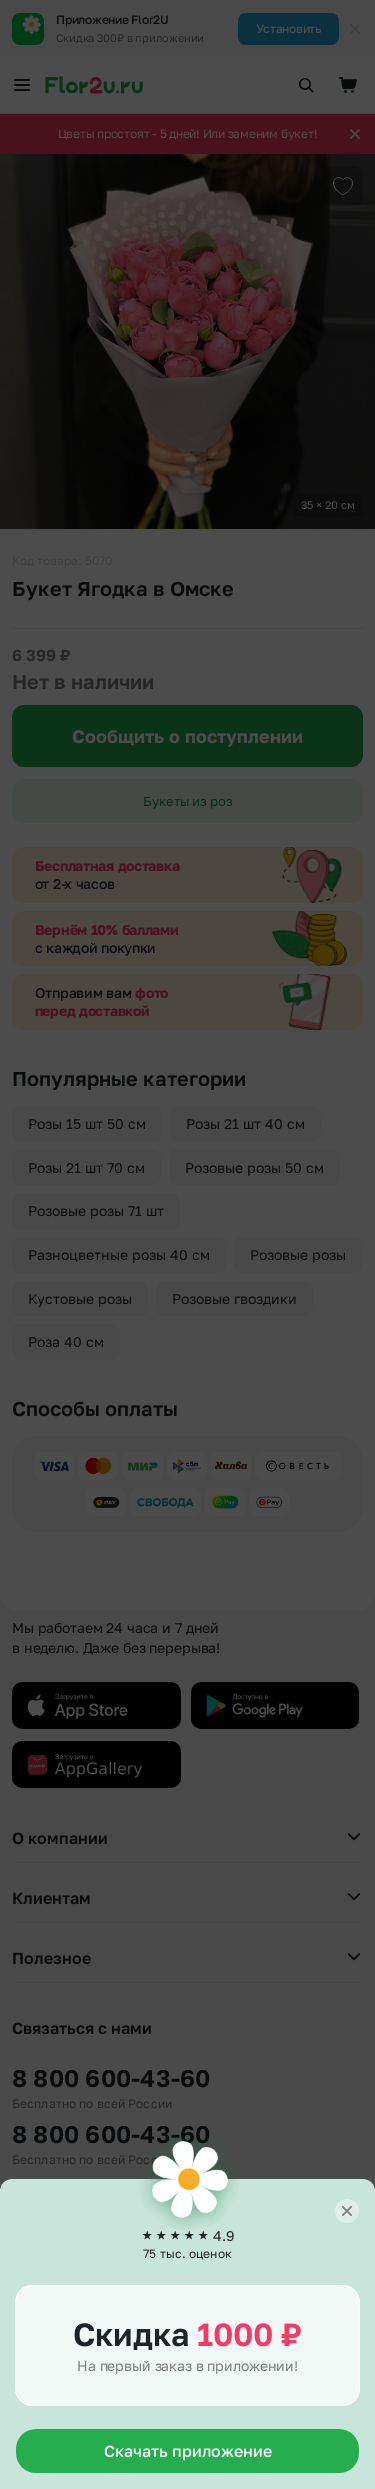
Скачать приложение (188, 2451)
